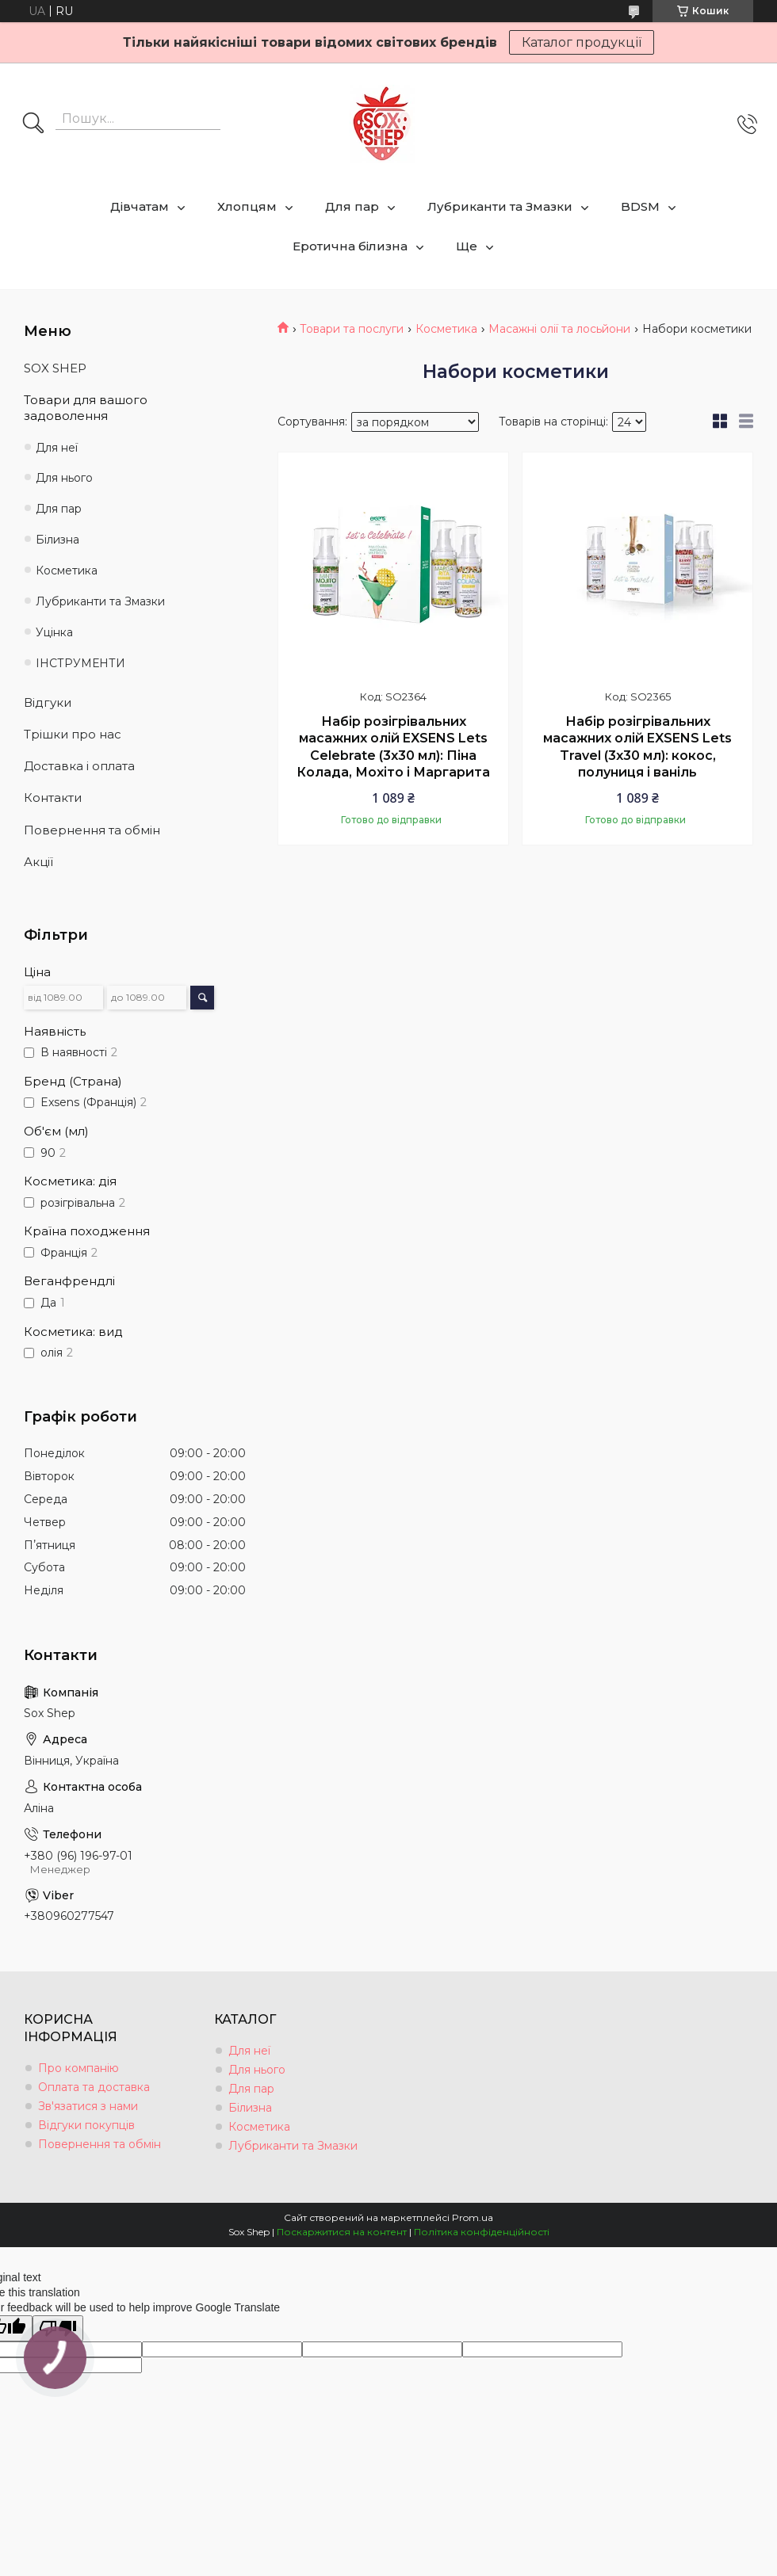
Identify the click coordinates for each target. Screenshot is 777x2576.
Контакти (53, 797)
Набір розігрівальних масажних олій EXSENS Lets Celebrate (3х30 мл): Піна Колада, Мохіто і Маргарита (393, 747)
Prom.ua (472, 2217)
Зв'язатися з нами (88, 2106)
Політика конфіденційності (481, 2232)
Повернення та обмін (92, 830)
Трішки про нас (72, 734)
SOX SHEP (55, 368)
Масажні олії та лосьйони (559, 329)
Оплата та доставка (94, 2087)
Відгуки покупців (86, 2125)
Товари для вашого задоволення (85, 407)
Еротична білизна (350, 246)
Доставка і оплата (79, 765)
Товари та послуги (352, 329)
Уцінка (54, 632)
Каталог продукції (581, 42)
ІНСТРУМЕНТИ (80, 663)
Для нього (64, 478)
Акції (38, 861)
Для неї (57, 448)
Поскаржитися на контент (342, 2232)
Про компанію (78, 2068)
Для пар (352, 206)
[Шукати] (33, 124)
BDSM (640, 206)
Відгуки (47, 702)
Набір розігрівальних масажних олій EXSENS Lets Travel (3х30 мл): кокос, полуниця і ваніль (637, 747)
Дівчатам (139, 206)
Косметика (446, 329)
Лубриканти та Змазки (499, 206)
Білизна (57, 539)
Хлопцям (247, 206)
